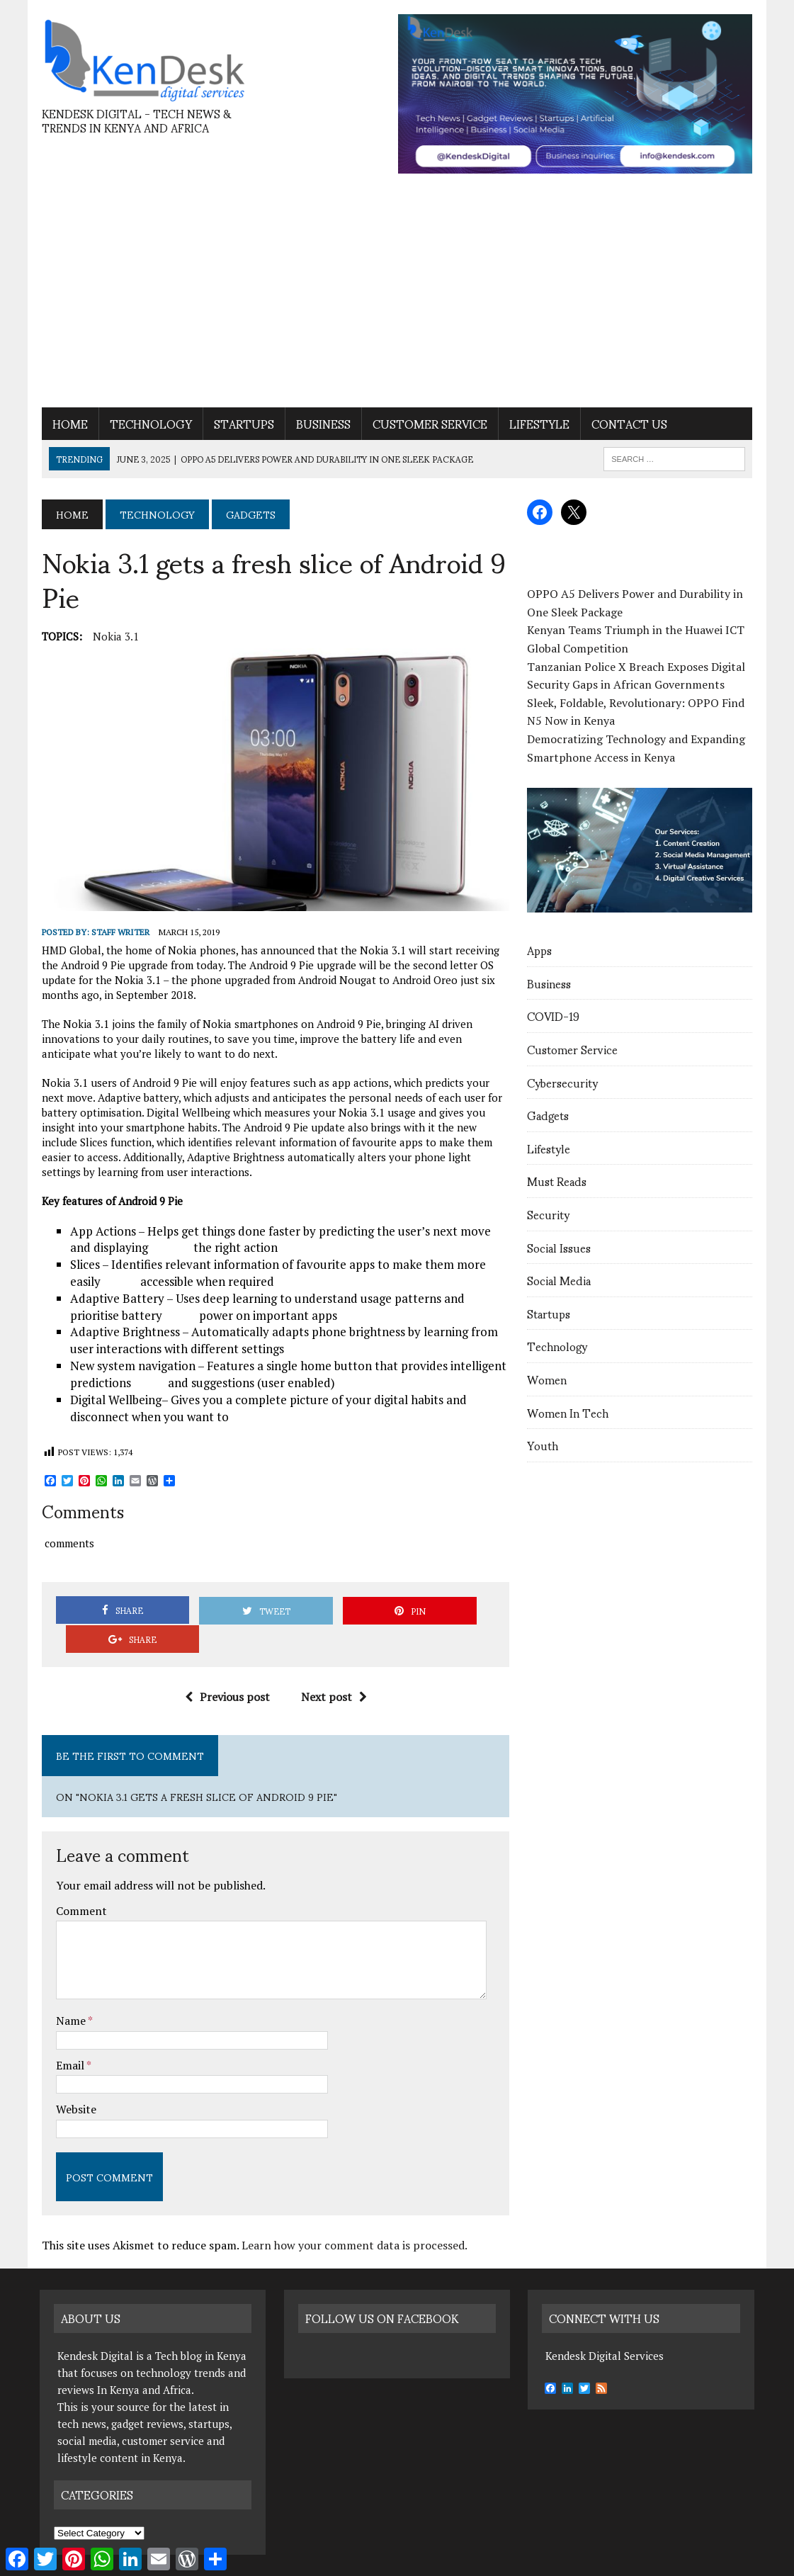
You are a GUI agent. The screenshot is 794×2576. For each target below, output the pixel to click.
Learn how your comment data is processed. (352, 2217)
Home (68, 423)
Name (70, 1993)
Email (69, 2037)
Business (321, 423)
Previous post (226, 1669)
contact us (627, 423)
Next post (333, 1669)
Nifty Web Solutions (265, 2562)
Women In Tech (568, 1413)
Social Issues (559, 1248)
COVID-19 (554, 1016)
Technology (149, 423)
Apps (540, 950)
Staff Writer (118, 933)
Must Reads (557, 1181)
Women (547, 1379)
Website (74, 2081)
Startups (242, 423)
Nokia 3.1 (114, 636)
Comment (79, 1883)
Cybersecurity (563, 1083)
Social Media (559, 1280)
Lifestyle (537, 423)
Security (549, 1214)
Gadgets (548, 1115)
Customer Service (427, 423)
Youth (543, 1445)
